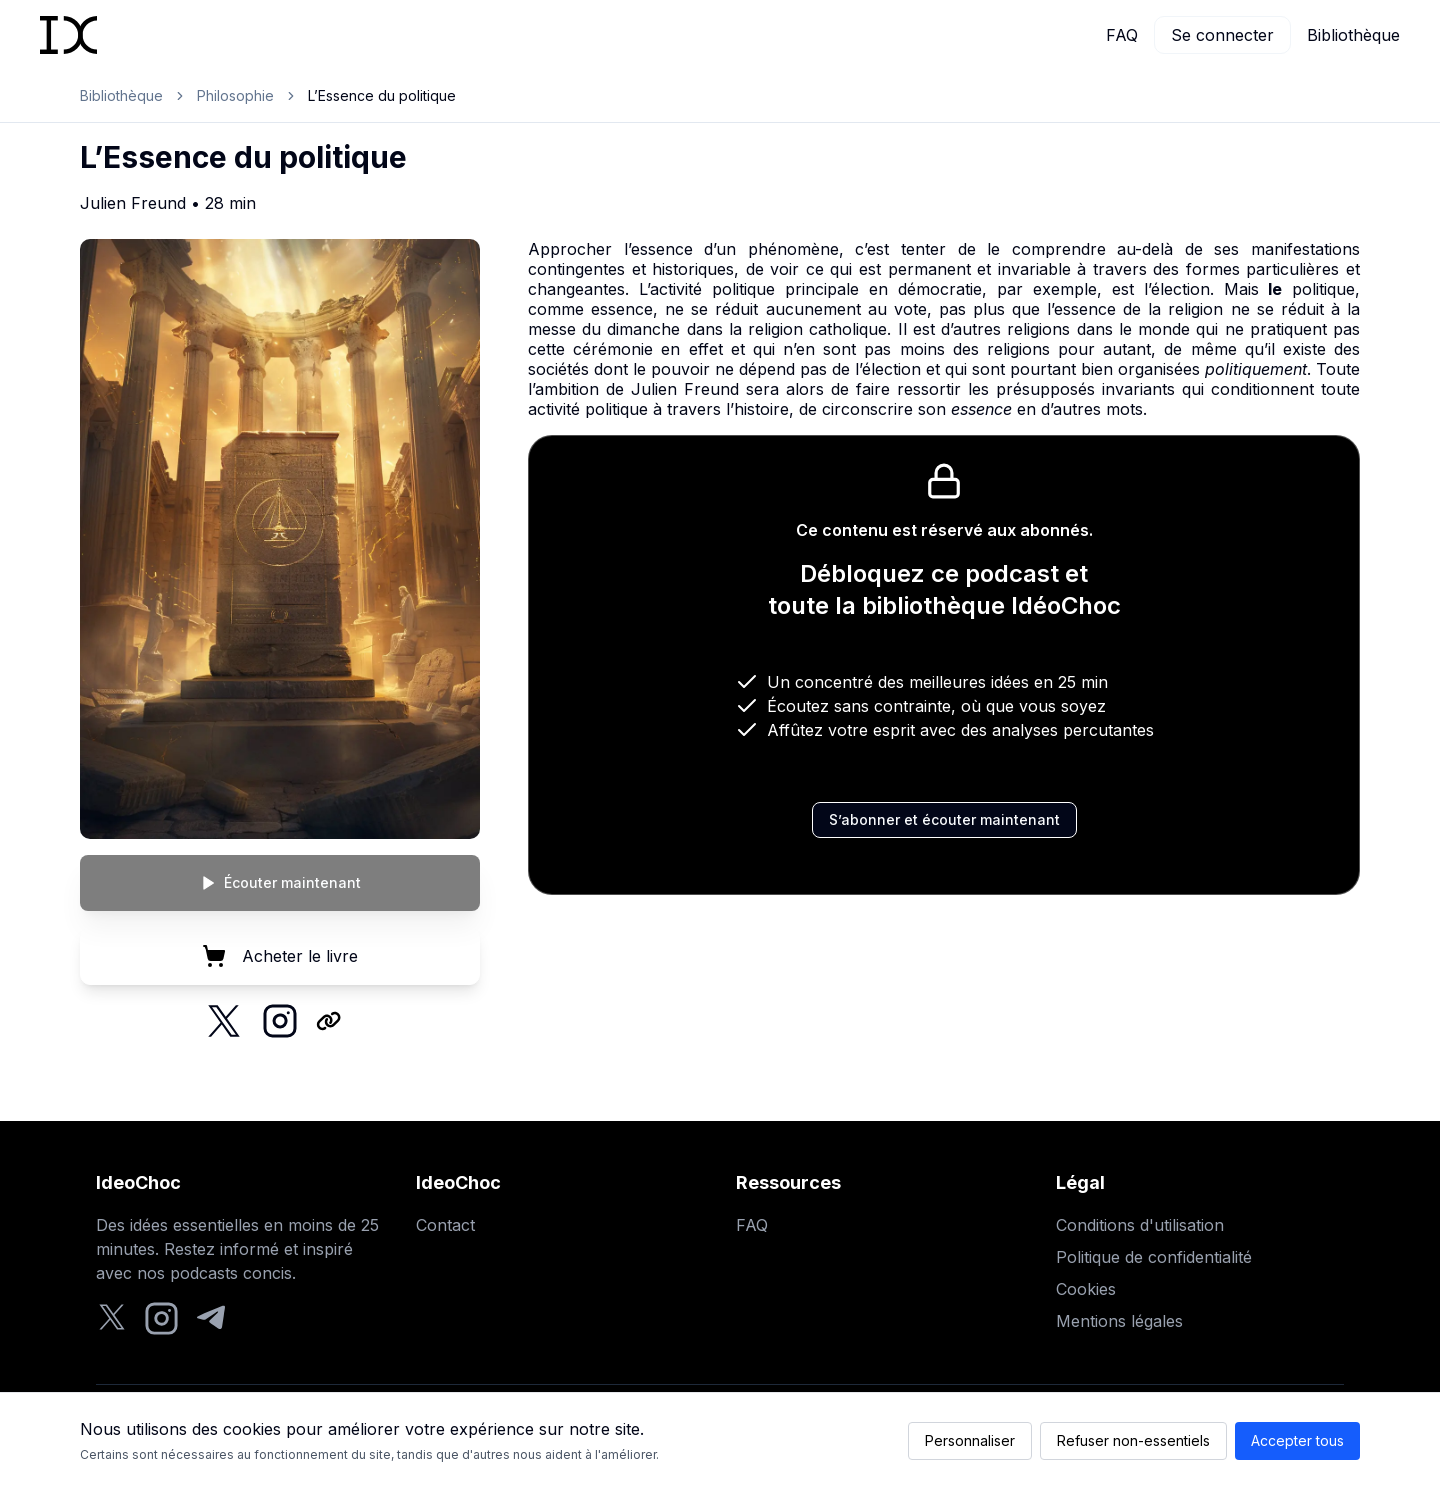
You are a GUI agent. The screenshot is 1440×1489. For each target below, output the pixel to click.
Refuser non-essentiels (1133, 1440)
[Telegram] (211, 1318)
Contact (445, 1225)
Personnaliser (970, 1440)
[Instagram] (161, 1318)
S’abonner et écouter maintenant (944, 819)
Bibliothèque (1353, 35)
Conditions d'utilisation (1140, 1225)
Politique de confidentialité (1154, 1257)
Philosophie (235, 95)
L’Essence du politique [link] (382, 95)
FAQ (1122, 35)
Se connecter (1222, 35)
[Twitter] (112, 1318)
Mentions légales (1119, 1321)
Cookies (1086, 1289)
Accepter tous (1297, 1440)
